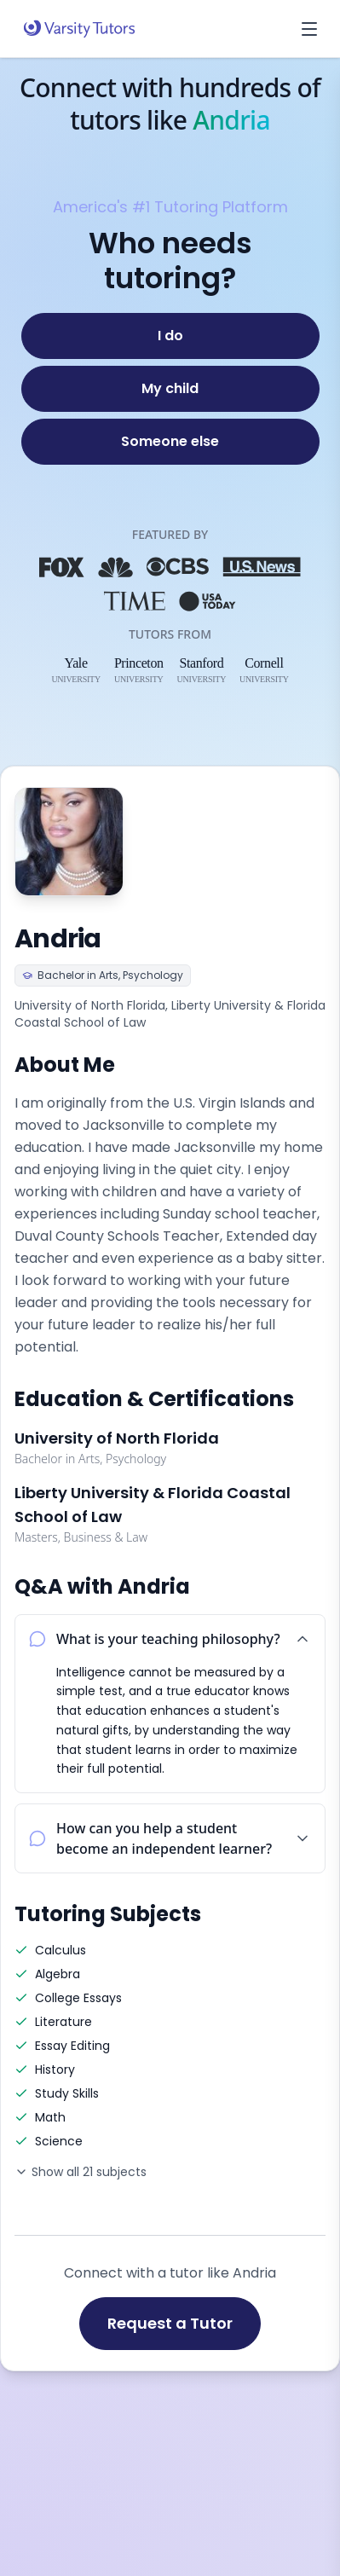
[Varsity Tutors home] (79, 29)
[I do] (170, 336)
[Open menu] (309, 29)
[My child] (170, 389)
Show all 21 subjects (80, 2171)
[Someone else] (170, 442)
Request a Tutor (170, 2323)
